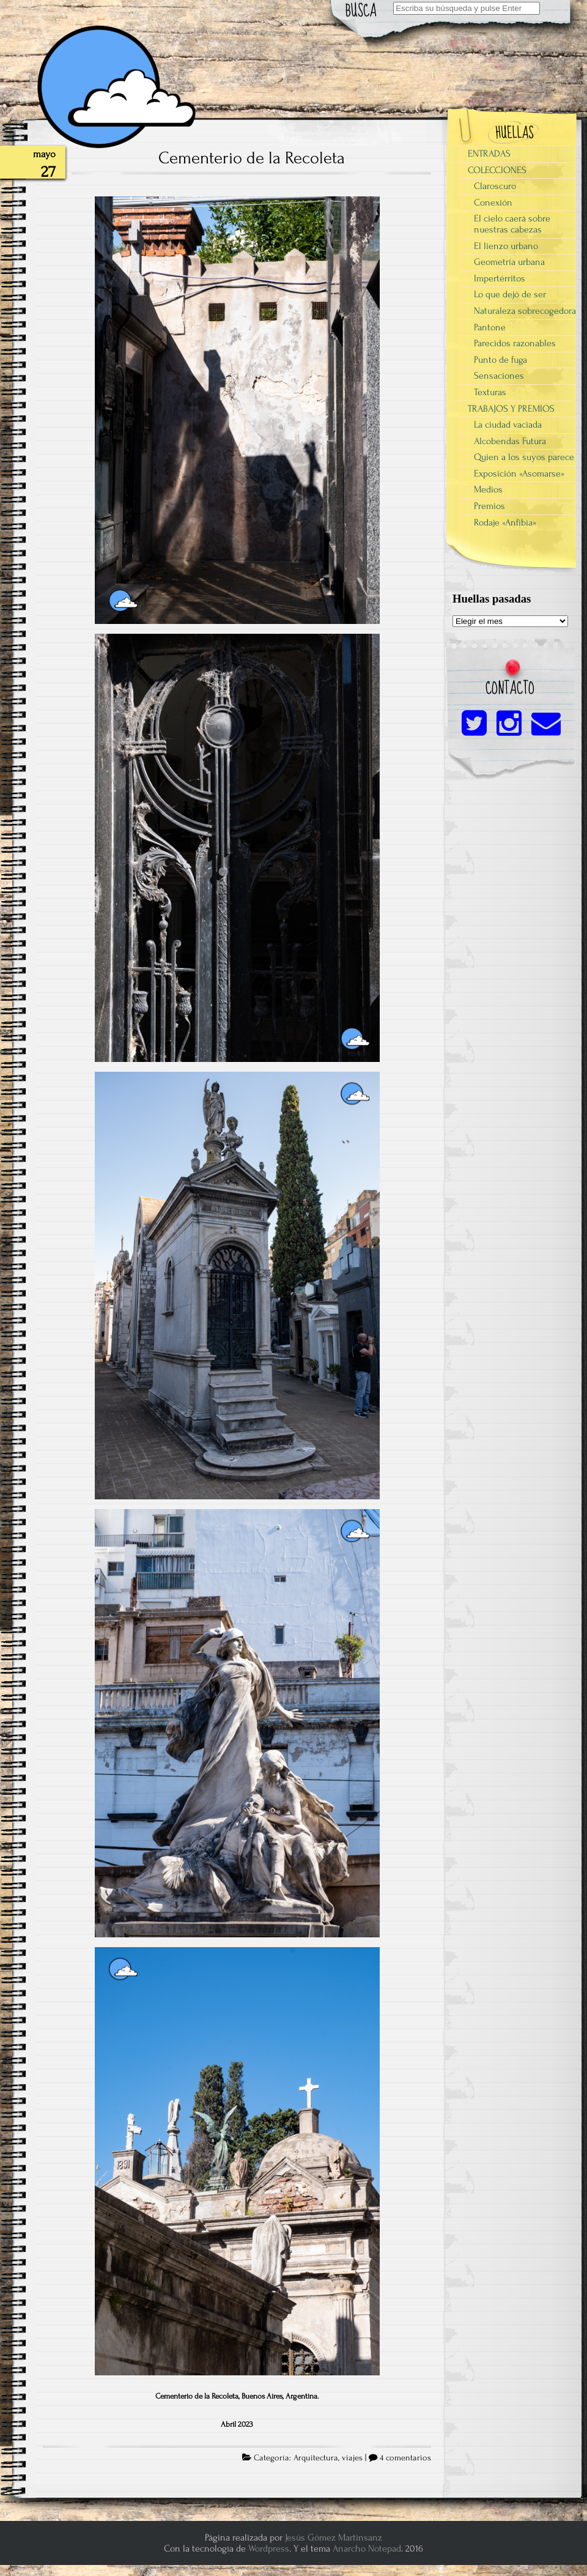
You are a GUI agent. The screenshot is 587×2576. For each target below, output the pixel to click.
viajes (352, 2458)
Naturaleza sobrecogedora (525, 310)
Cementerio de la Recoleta (251, 158)
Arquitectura (316, 2458)
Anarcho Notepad (367, 2548)
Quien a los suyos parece (524, 456)
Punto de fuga (500, 359)
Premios (489, 505)
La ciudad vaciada (508, 424)
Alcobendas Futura (510, 441)
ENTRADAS (489, 153)
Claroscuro (495, 185)
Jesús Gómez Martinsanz (333, 2537)
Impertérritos (499, 278)
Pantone (490, 327)
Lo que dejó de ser (510, 294)
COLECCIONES (497, 170)
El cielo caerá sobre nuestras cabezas (512, 224)
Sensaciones (499, 375)
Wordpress (268, 2548)
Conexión (493, 202)
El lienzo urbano (506, 245)
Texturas (490, 392)
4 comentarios (405, 2458)
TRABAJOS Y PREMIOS (511, 408)
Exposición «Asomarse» (519, 473)
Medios (488, 489)
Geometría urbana (509, 261)
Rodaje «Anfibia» (505, 522)
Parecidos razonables (515, 343)
